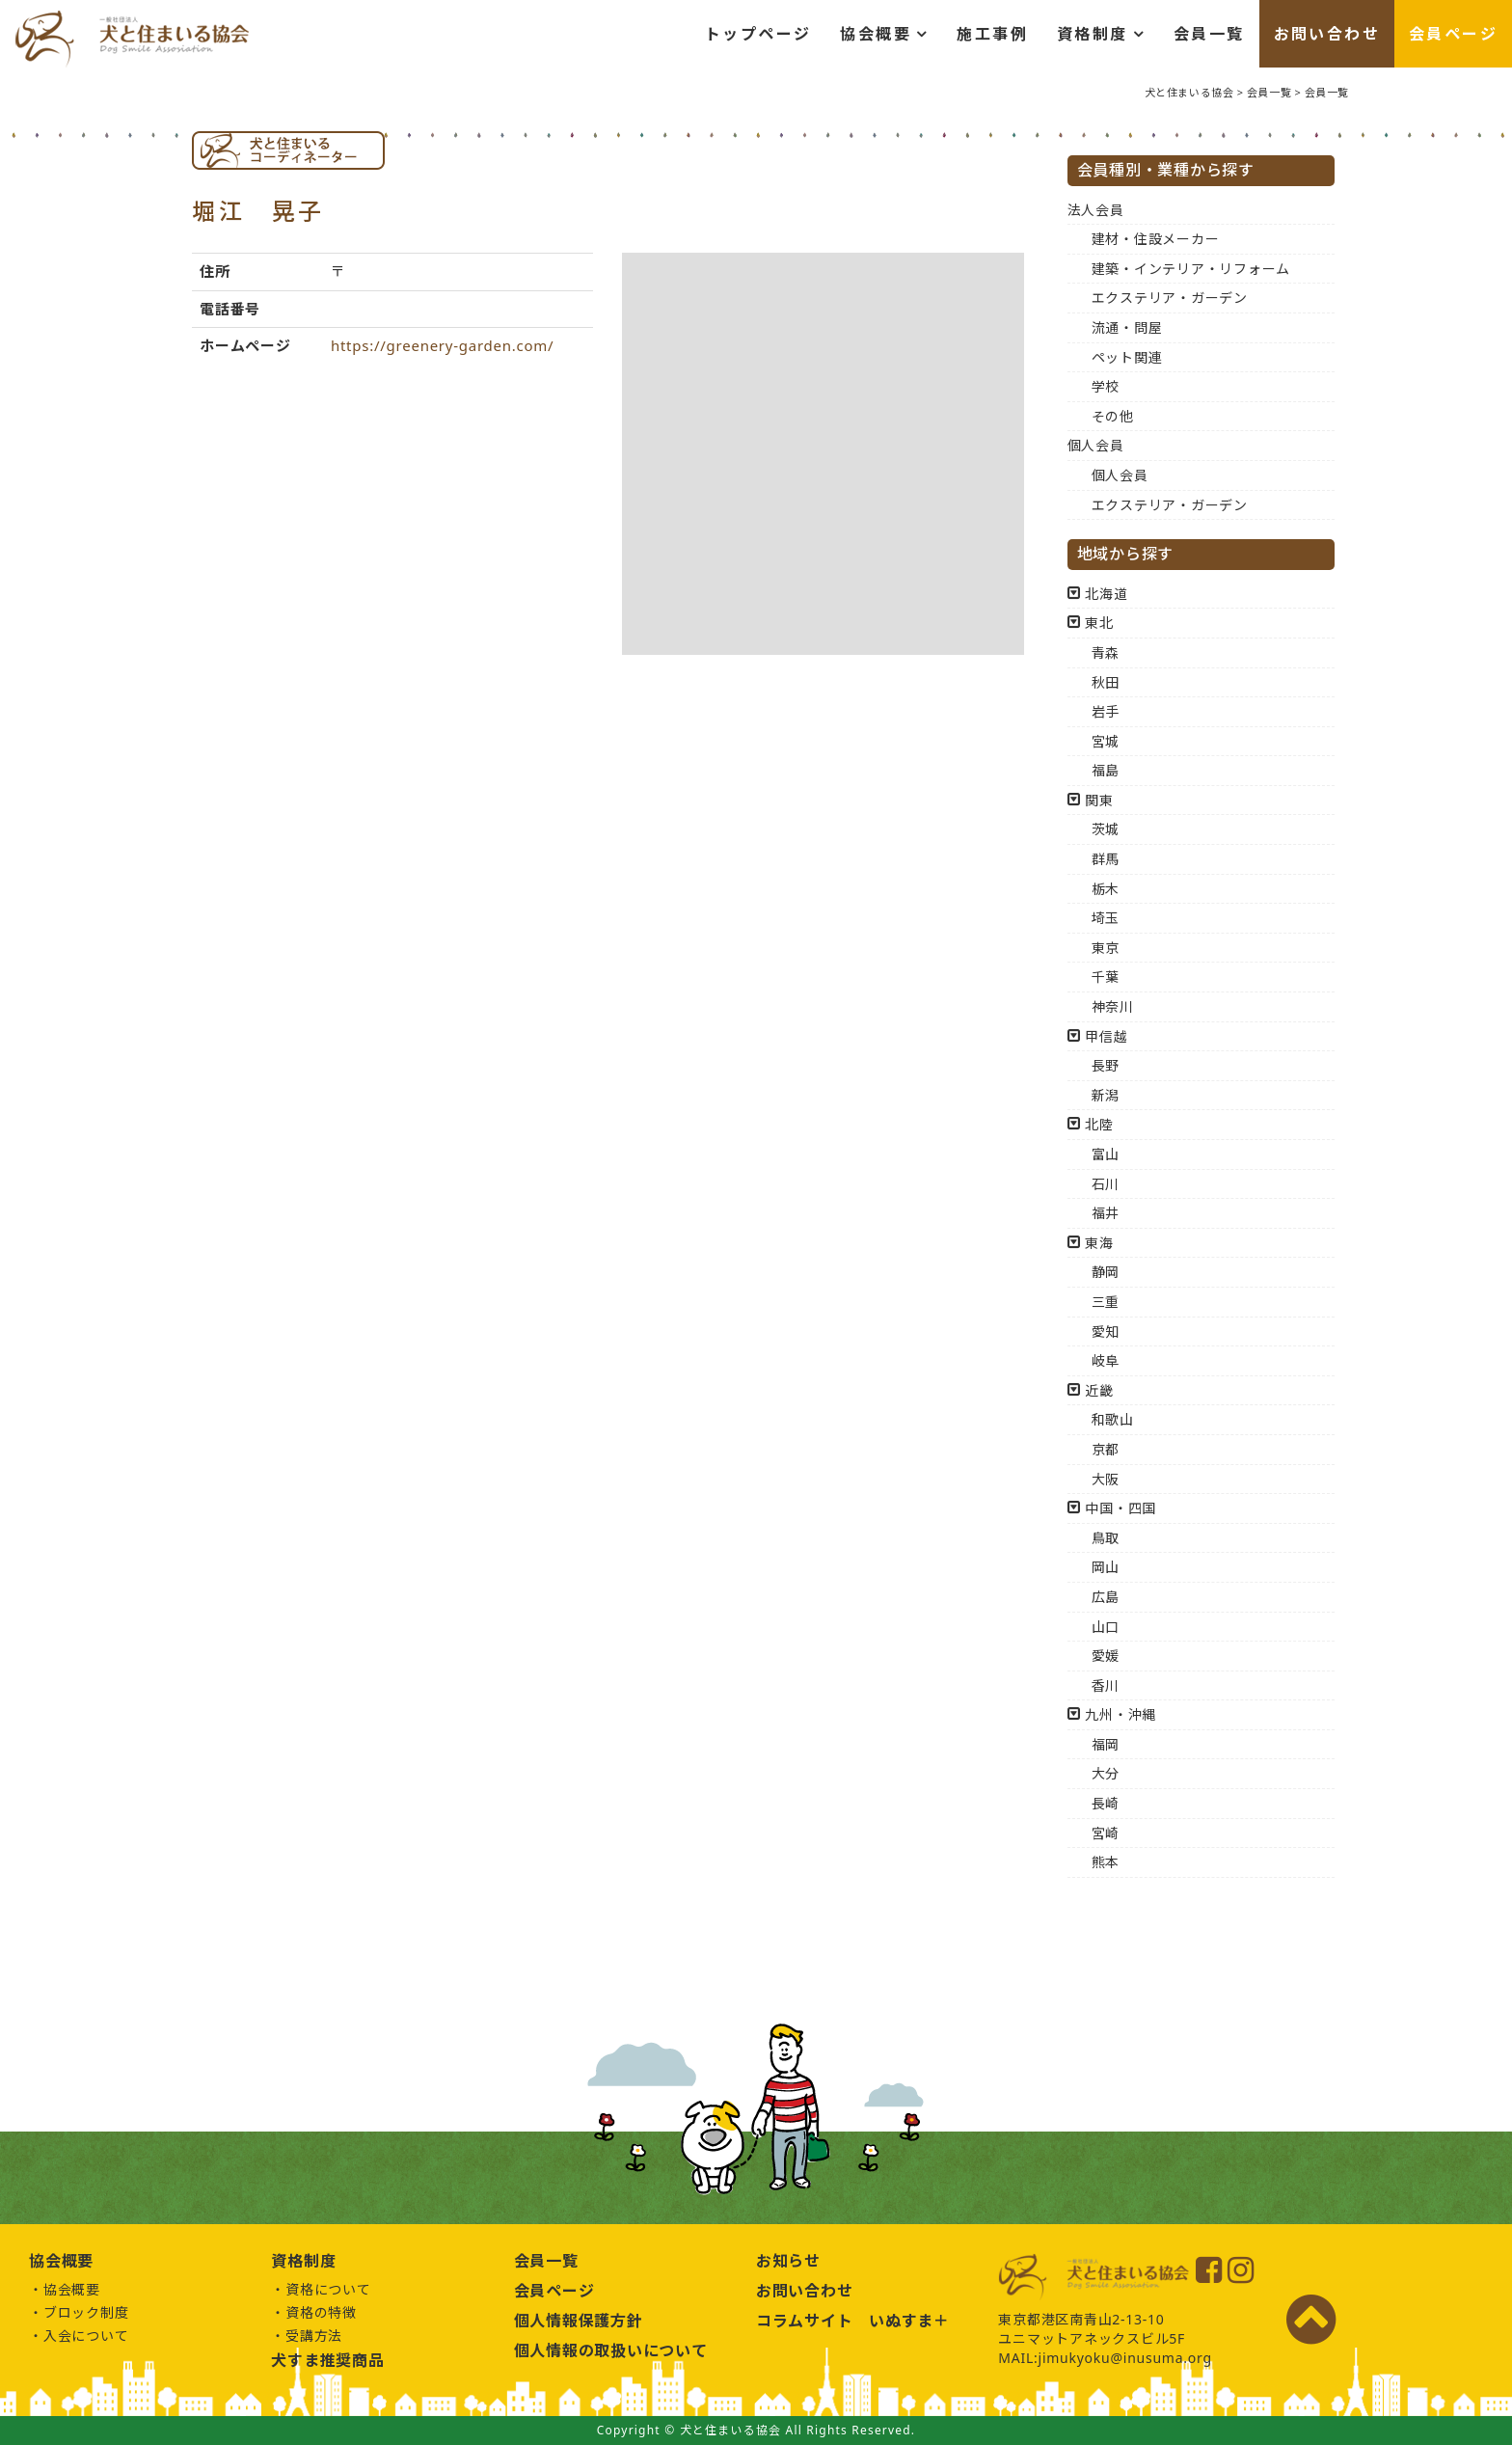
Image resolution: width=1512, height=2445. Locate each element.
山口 (1106, 1626)
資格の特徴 (321, 2312)
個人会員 (1095, 445)
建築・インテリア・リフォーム (1191, 268)
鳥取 (1106, 1538)
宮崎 (1106, 1833)
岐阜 (1106, 1360)
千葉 (1106, 976)
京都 (1106, 1449)
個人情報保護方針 (578, 2320)
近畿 (1099, 1390)
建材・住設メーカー (1156, 239)
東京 (1106, 947)
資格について (328, 2289)
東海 (1099, 1243)
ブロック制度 (86, 2312)
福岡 (1106, 1744)
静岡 (1106, 1272)
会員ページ (1453, 33)
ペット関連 (1127, 357)
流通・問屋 (1127, 327)
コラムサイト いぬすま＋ (853, 2320)
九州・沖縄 (1120, 1714)
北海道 (1106, 593)
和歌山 (1113, 1419)
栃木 (1106, 889)
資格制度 (1092, 33)
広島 (1106, 1597)
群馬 (1106, 859)
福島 (1106, 770)
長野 (1106, 1065)
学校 (1106, 386)
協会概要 (875, 33)
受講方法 (313, 2335)
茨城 (1106, 829)
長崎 (1106, 1803)
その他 (1113, 416)
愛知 (1106, 1331)
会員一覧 (1209, 33)
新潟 (1106, 1095)
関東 (1099, 800)
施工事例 (992, 33)
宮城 (1106, 741)
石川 (1106, 1184)
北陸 (1099, 1124)
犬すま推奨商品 (327, 2360)
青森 (1106, 652)
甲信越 (1106, 1036)
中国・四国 (1120, 1508)
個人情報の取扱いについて (611, 2350)
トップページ (758, 33)
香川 (1106, 1685)
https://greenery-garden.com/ (442, 345)
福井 (1106, 1213)
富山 (1106, 1154)
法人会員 (1095, 210)
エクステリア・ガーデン (1170, 297)
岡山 (1106, 1567)
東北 (1099, 622)
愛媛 (1106, 1655)
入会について (86, 2335)
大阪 (1106, 1479)
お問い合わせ (1327, 33)
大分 (1106, 1773)
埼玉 (1106, 918)
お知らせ (788, 2260)
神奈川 (1113, 1006)
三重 (1106, 1301)
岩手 (1106, 711)
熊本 (1106, 1862)
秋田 (1106, 682)
